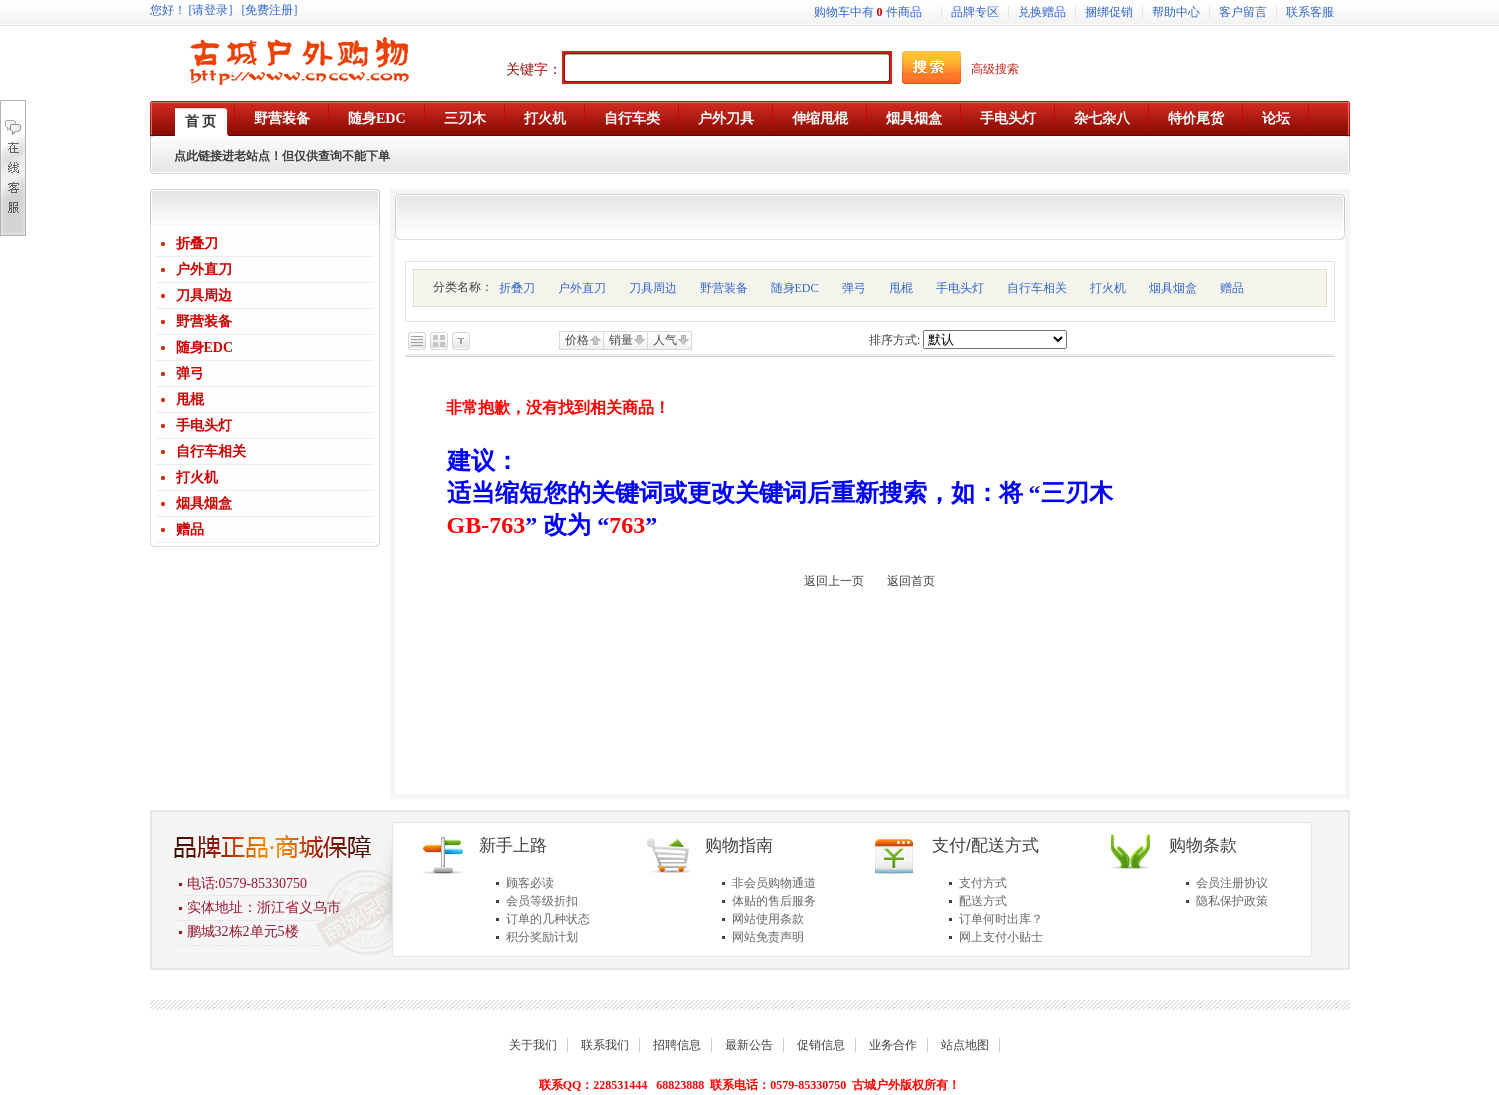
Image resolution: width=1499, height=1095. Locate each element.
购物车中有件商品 (868, 12)
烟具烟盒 (204, 503)
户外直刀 (204, 269)
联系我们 (605, 1045)
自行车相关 (211, 451)
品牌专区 (975, 12)
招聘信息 (677, 1045)
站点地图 (965, 1045)
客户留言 (1243, 12)
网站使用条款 (768, 919)
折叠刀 (197, 243)
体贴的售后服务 (774, 901)
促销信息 (821, 1045)
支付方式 (983, 883)
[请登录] (211, 10)
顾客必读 (530, 883)
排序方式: (894, 340)
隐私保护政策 (1232, 901)
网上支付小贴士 (1001, 937)
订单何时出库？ (1001, 919)
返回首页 (911, 581)
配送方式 (983, 901)
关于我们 (533, 1045)
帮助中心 (1176, 12)
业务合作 (893, 1045)
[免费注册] (270, 10)
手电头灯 (204, 425)
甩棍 (190, 399)
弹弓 (190, 373)
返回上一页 (834, 581)
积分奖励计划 (542, 937)
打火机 (197, 477)
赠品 (190, 529)
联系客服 (1310, 12)
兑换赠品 (1042, 12)
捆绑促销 (1109, 12)
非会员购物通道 (774, 883)
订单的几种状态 (548, 919)
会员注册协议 (1232, 883)
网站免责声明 (768, 937)
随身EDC (205, 347)
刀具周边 (204, 295)
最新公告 (749, 1045)
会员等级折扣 (542, 901)
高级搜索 (995, 69)
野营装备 (204, 321)
